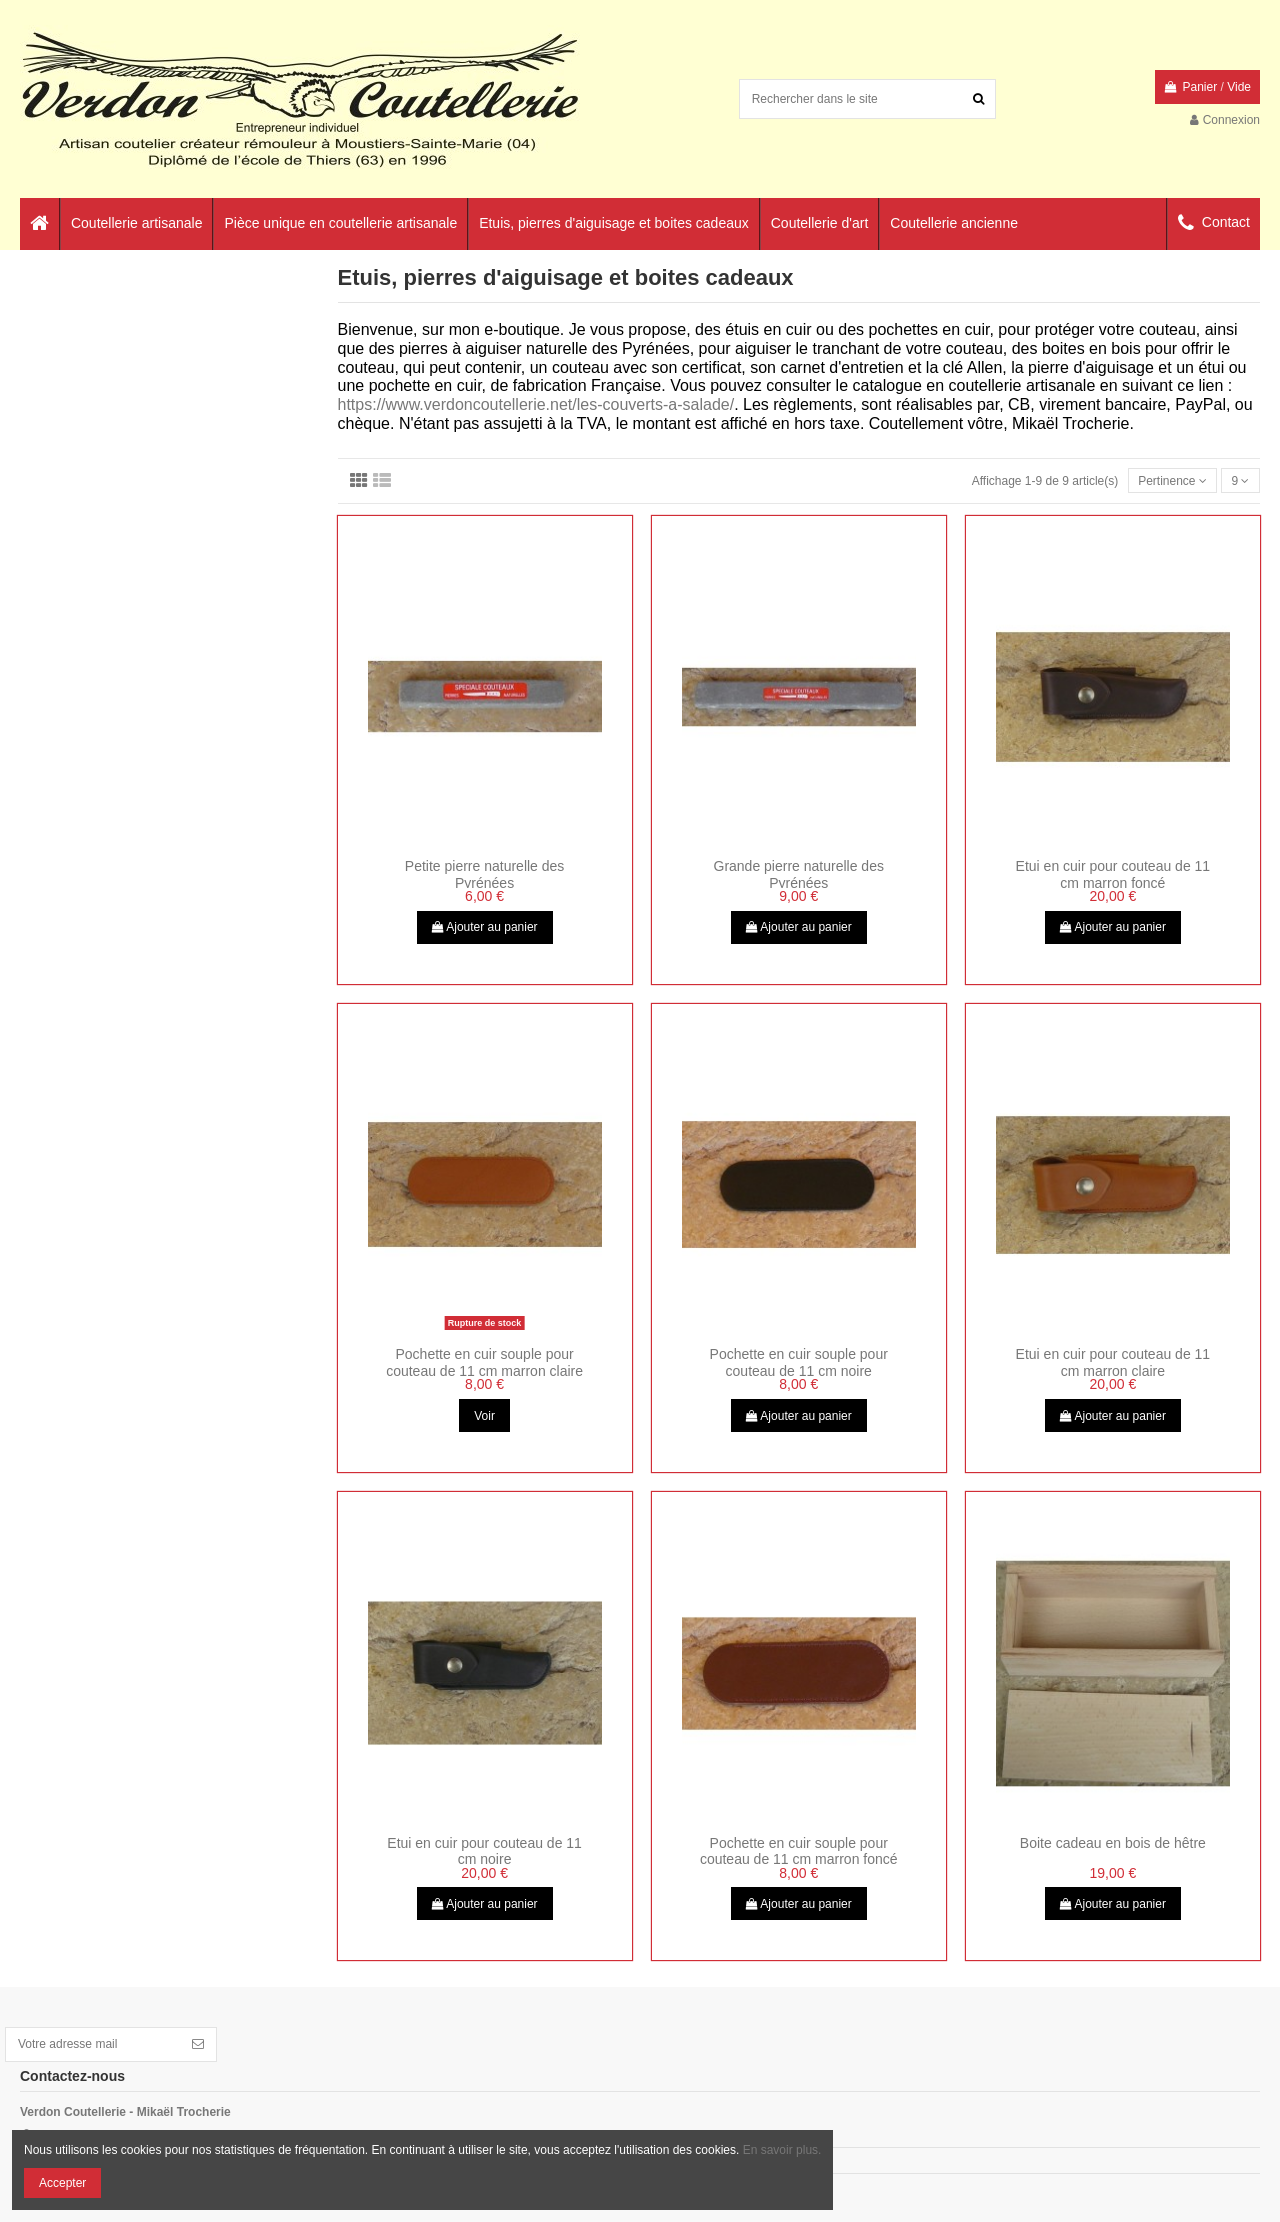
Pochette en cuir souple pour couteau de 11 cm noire (799, 1362)
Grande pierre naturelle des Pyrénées (799, 874)
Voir (484, 1416)
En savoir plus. (782, 2150)
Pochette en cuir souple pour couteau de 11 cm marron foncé (799, 1851)
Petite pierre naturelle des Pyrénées (485, 874)
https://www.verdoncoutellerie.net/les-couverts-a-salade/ (536, 404)
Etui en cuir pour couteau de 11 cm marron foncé (1113, 874)
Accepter (62, 2183)
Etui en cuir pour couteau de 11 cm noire (484, 1851)
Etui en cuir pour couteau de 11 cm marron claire (1113, 1362)
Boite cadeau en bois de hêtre (1113, 1843)
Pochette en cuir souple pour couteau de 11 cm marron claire (484, 1362)
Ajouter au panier (485, 927)
